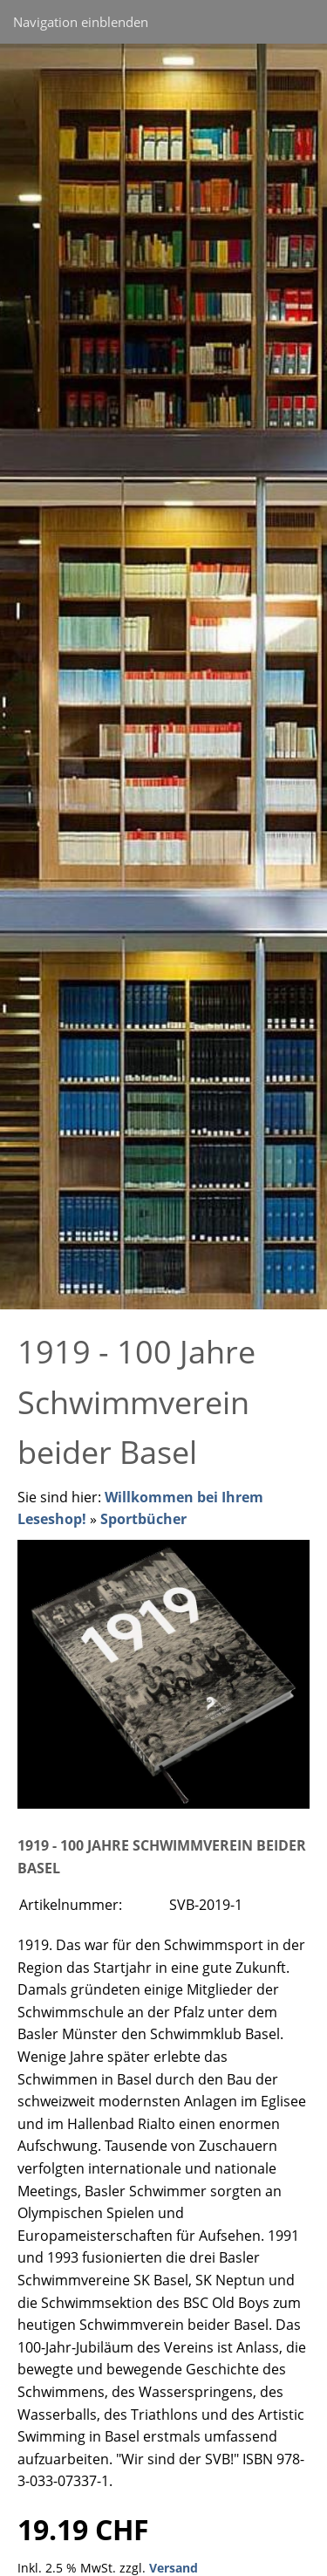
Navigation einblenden (80, 22)
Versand (173, 2567)
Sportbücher (143, 1518)
